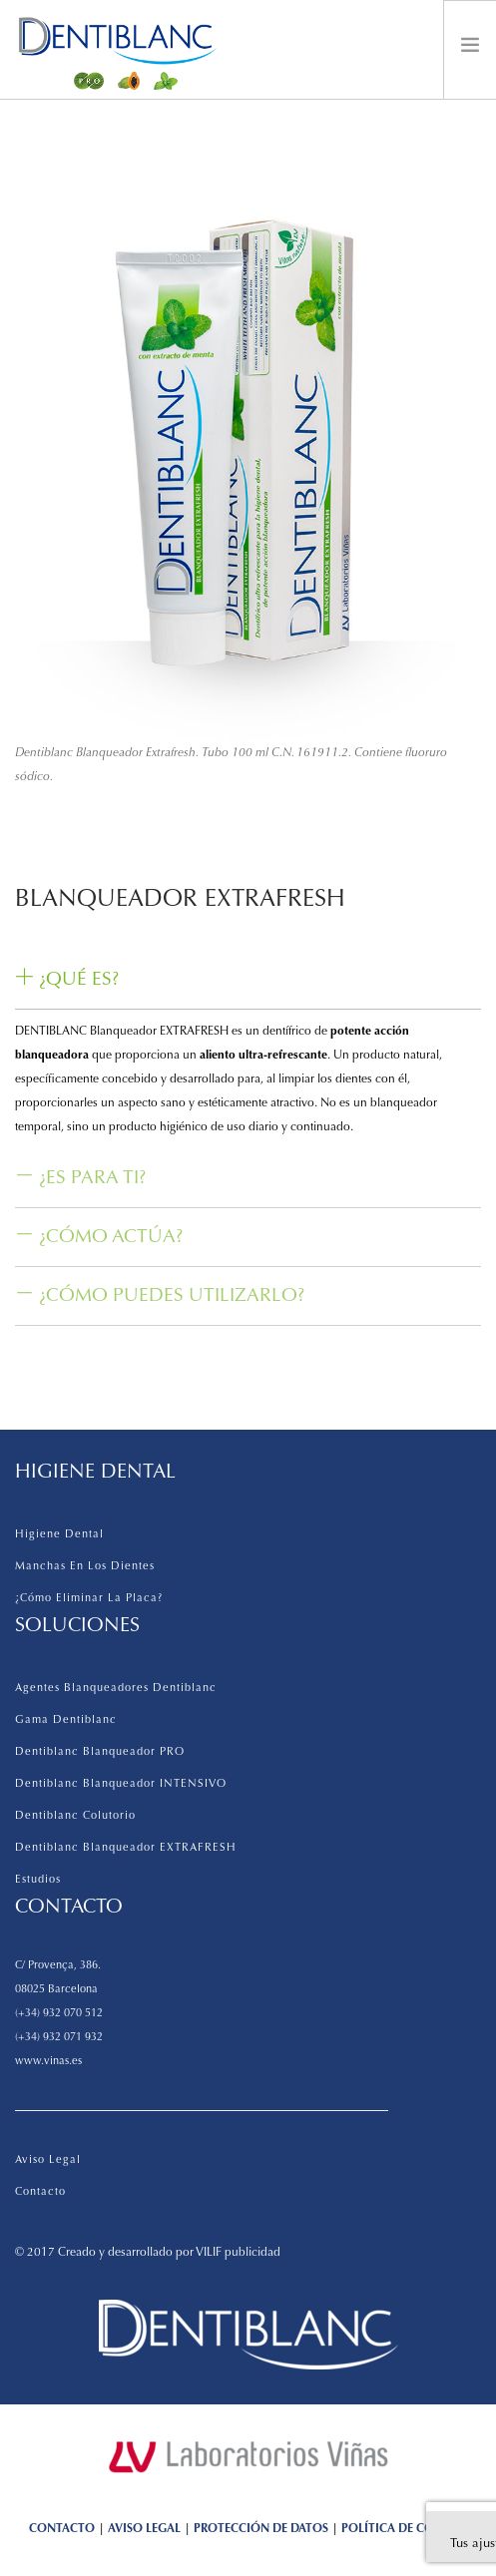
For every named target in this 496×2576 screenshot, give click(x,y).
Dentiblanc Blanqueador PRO (100, 1752)
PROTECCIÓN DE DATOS (261, 2529)
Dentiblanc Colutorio (75, 1816)
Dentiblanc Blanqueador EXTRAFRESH (126, 1848)
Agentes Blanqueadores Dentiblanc (116, 1688)
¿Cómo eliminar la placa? (89, 1598)
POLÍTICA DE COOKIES (404, 2529)
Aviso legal (48, 2160)
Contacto (40, 2192)
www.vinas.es (48, 2061)
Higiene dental (59, 1534)
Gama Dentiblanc (66, 1720)
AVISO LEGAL (144, 2529)
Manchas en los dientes (85, 1566)
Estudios (38, 1880)
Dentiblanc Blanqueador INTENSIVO (121, 1784)
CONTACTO (62, 2529)
